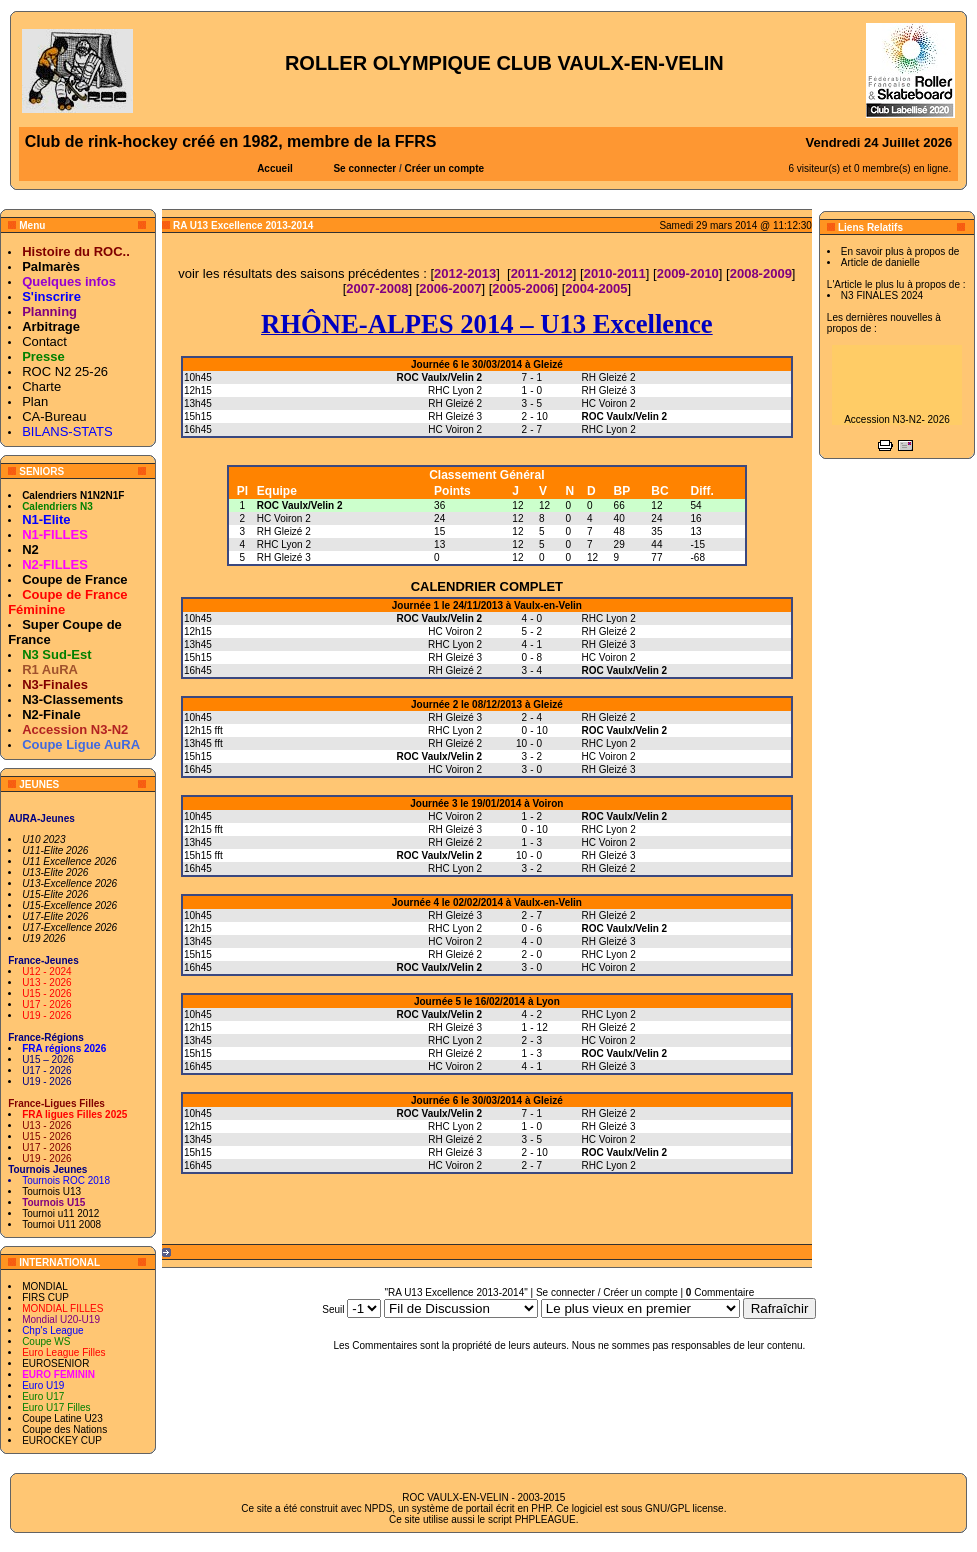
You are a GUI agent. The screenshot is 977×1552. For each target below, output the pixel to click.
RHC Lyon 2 (284, 544)
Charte (41, 386)
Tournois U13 (51, 1191)
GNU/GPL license (684, 1508)
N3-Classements (72, 699)
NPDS (379, 1508)
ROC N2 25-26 (65, 371)
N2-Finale (51, 714)
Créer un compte (444, 168)
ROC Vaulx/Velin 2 (300, 505)
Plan (35, 401)
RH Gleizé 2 (284, 531)
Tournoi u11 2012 (60, 1213)
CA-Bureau (54, 416)
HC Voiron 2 (284, 518)
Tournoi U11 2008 (61, 1224)
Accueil (275, 168)
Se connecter (364, 168)
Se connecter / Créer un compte (607, 1292)
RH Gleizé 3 (284, 557)
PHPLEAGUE (545, 1519)
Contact (44, 341)
